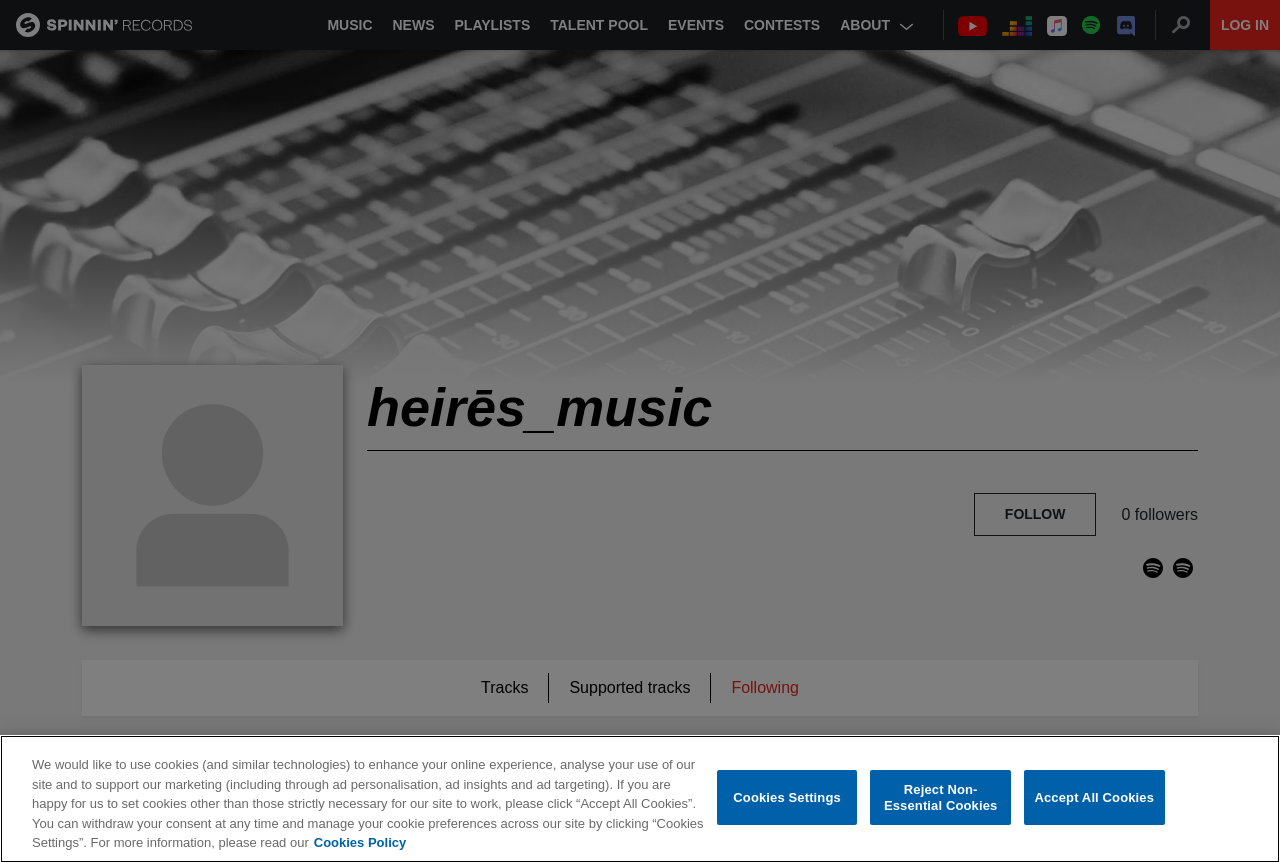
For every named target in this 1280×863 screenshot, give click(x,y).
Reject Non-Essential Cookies (940, 798)
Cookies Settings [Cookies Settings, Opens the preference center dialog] (787, 798)
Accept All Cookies (1094, 798)
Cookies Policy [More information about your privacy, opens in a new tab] (360, 843)
